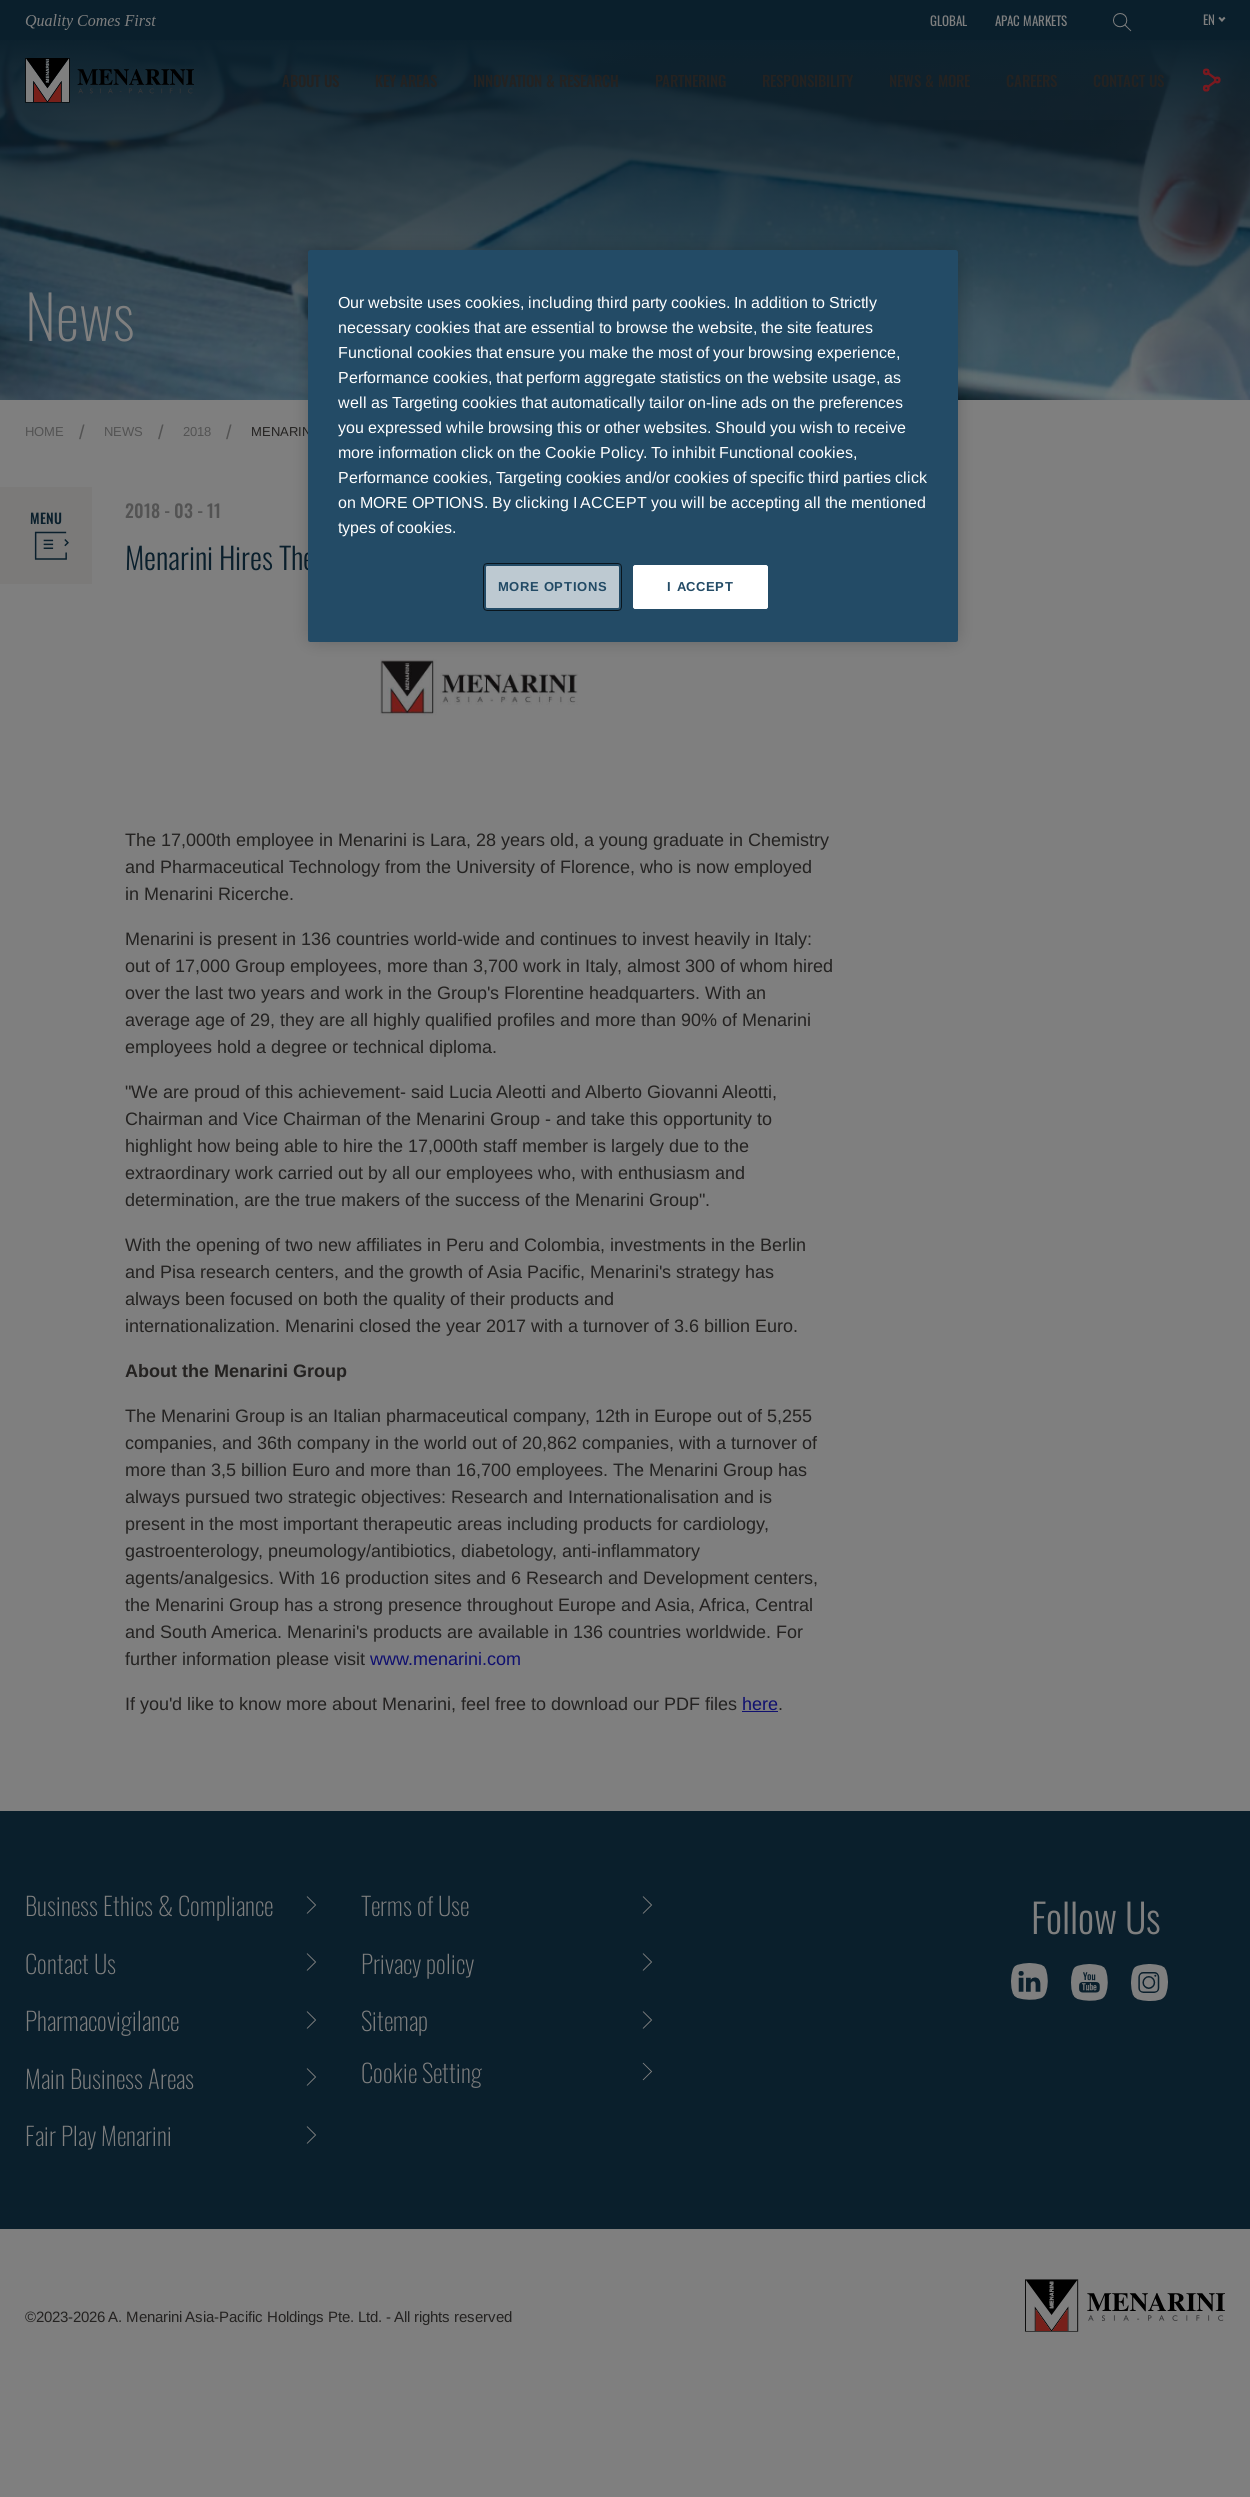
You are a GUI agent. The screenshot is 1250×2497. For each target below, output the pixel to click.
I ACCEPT (700, 586)
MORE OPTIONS (553, 586)
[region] (633, 446)
